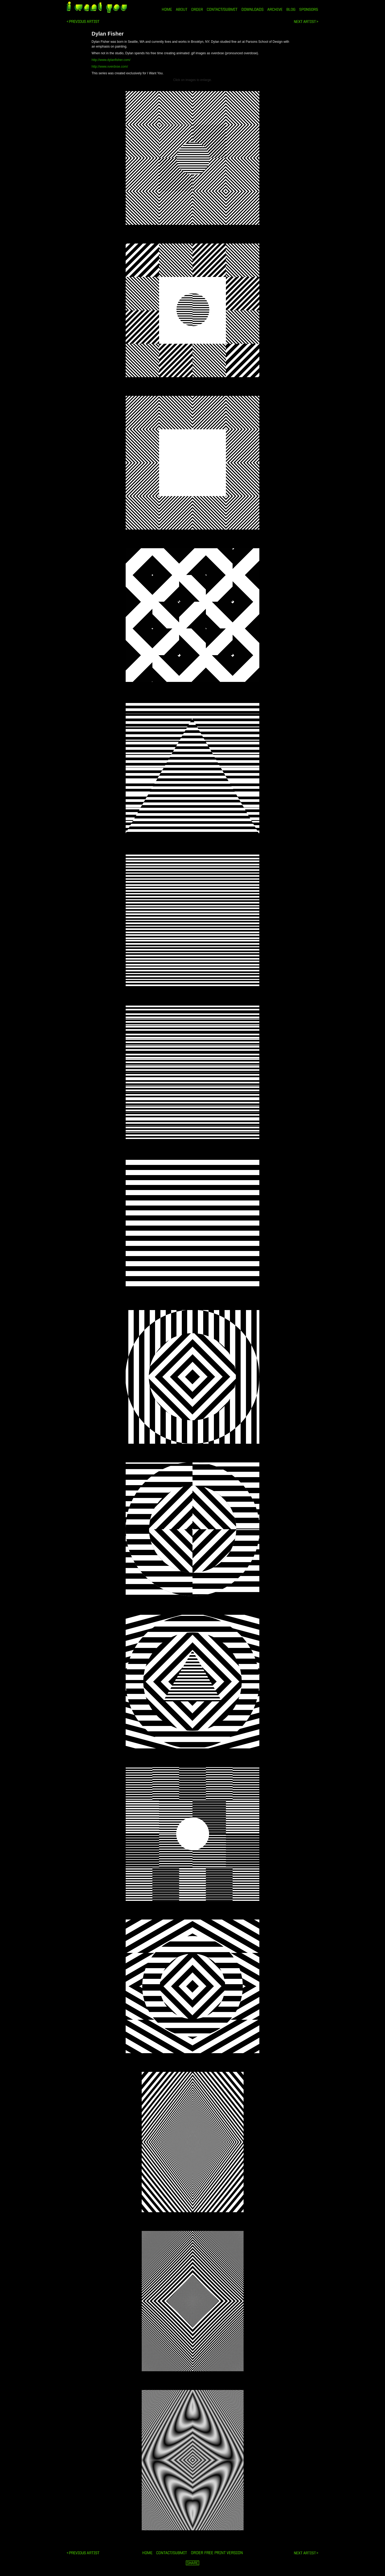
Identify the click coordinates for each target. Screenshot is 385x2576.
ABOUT (181, 9)
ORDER (197, 9)
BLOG (291, 9)
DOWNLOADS (252, 9)
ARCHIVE (275, 9)
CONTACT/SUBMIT (222, 9)
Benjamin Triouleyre (306, 21)
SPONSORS (308, 9)
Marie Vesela (83, 21)
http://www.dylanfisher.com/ (111, 60)
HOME (167, 9)
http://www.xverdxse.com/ (110, 66)
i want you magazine (97, 7)
